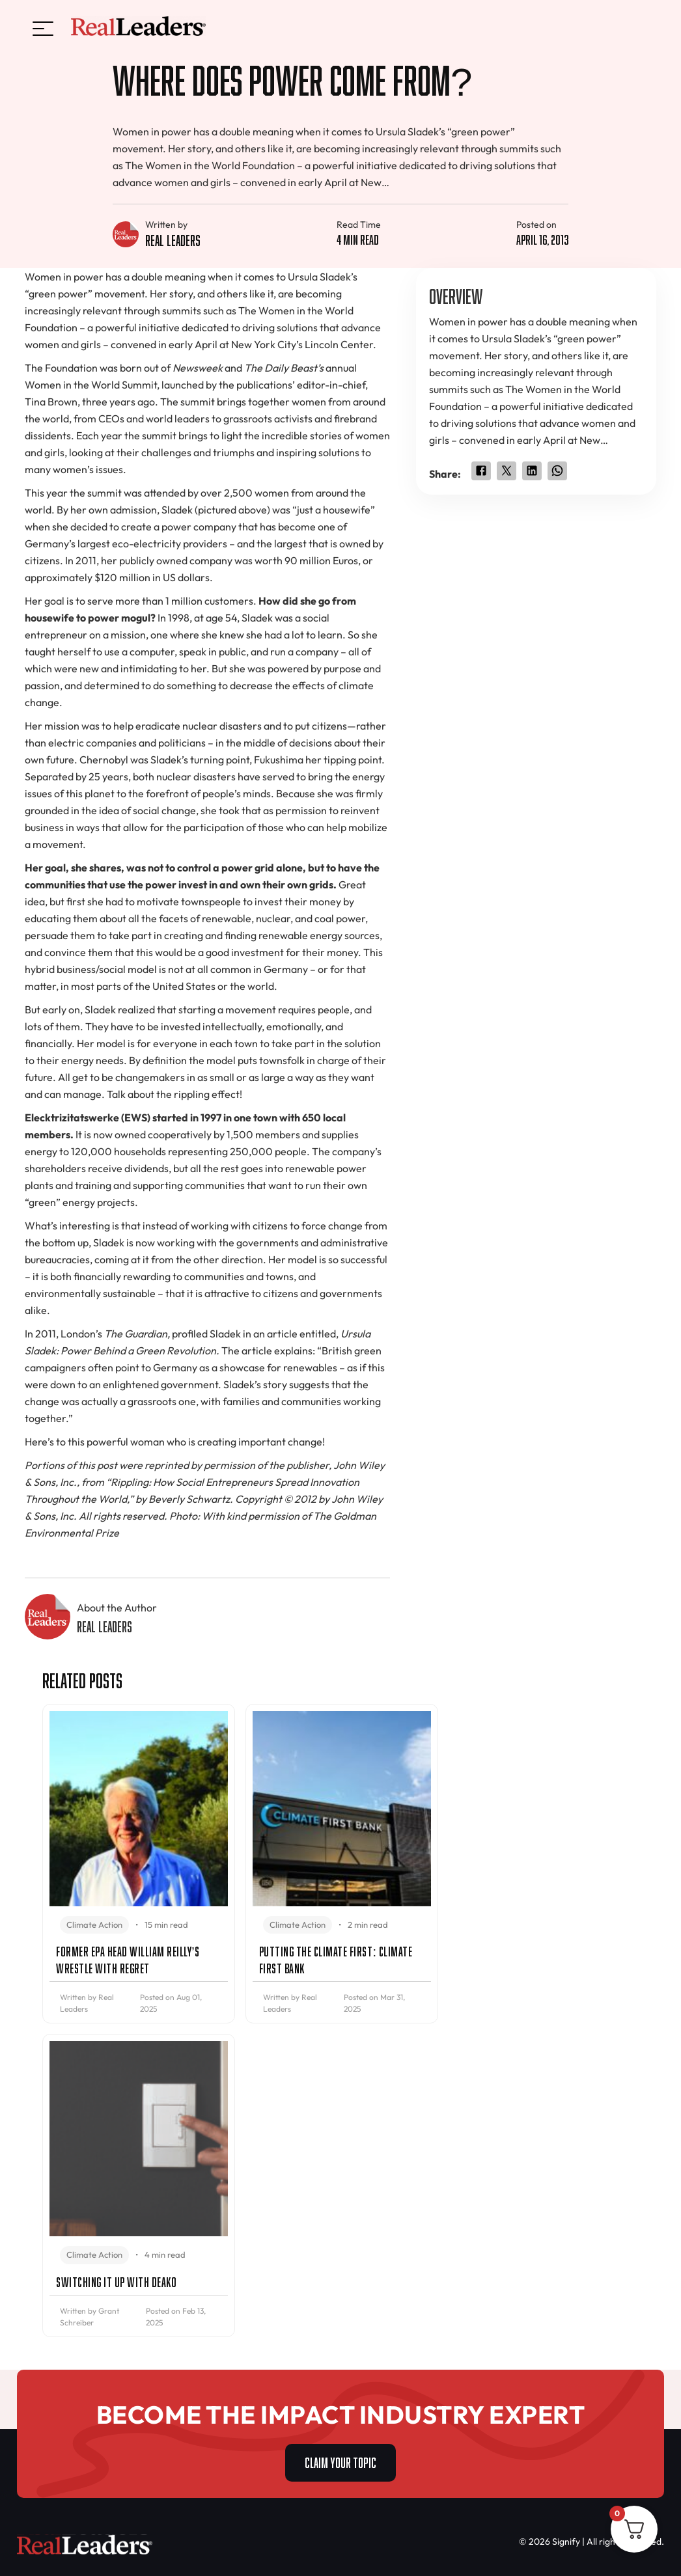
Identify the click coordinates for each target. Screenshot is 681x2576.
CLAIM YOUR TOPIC (340, 2461)
